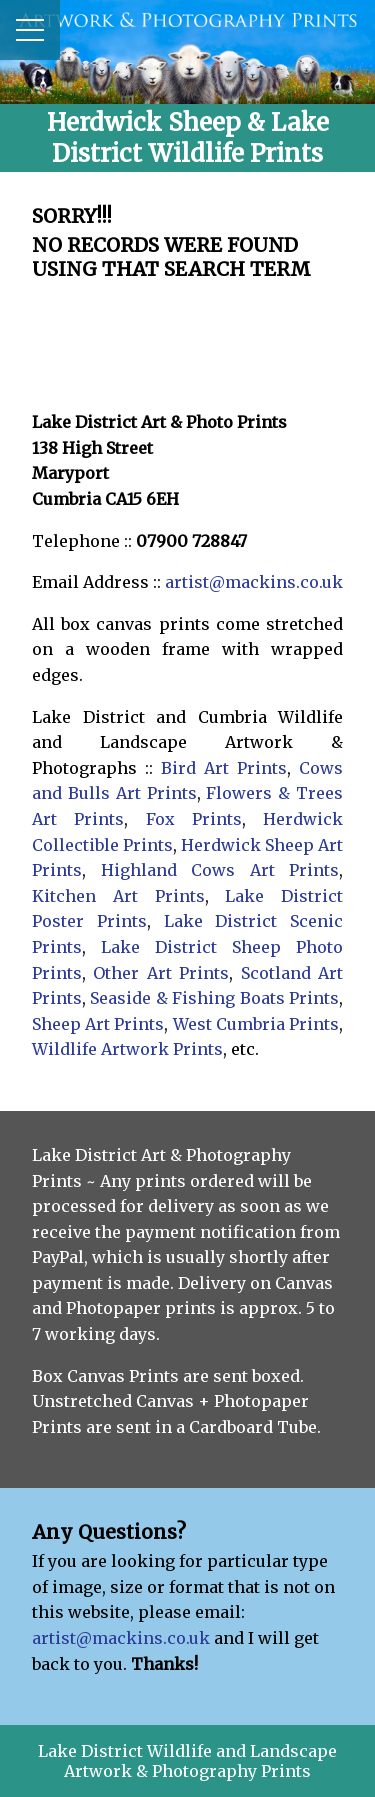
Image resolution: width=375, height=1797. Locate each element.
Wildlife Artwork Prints (127, 1049)
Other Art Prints (161, 973)
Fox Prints (194, 819)
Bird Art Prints (224, 768)
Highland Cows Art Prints (220, 870)
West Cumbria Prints (256, 1024)
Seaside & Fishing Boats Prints (214, 998)
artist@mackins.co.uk (254, 582)
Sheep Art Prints (98, 1024)
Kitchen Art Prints (118, 896)
